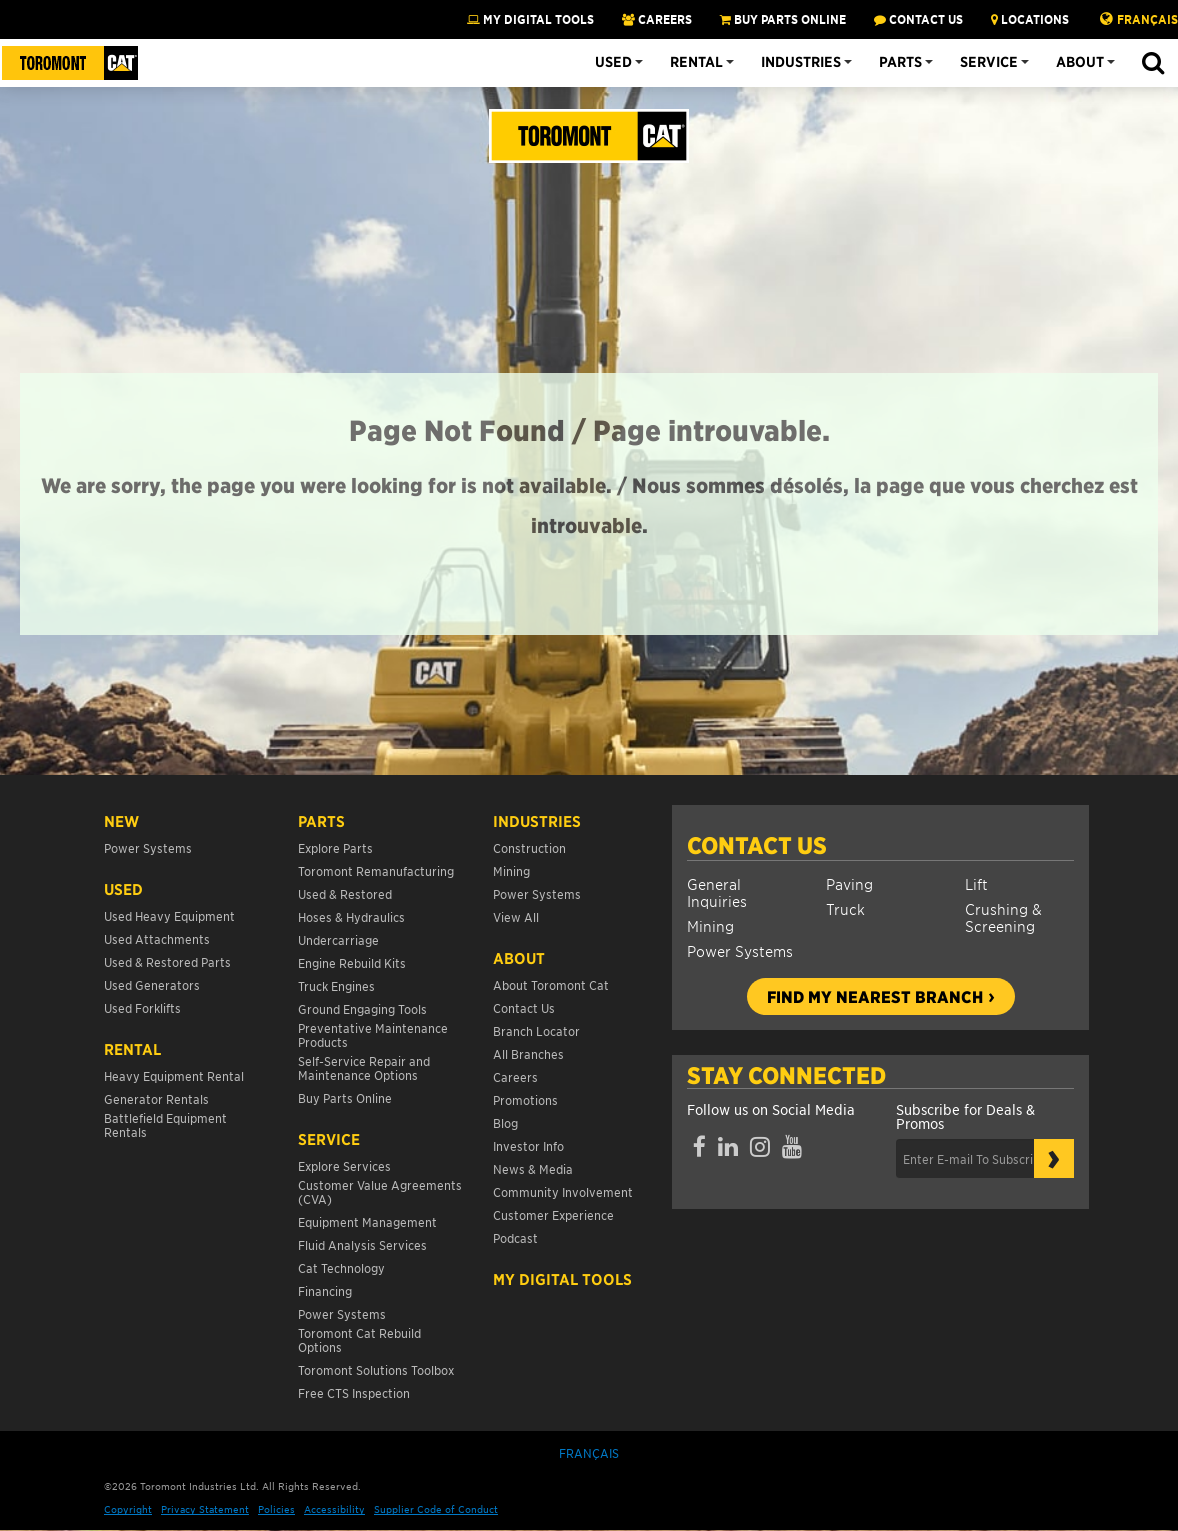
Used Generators (152, 984)
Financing (325, 1290)
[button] (1152, 64)
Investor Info (528, 1145)
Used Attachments (157, 938)
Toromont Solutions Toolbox (376, 1369)
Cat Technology (341, 1267)
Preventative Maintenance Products (373, 1034)
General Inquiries (717, 892)
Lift (976, 883)
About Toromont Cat (551, 984)
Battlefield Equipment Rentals (165, 1124)
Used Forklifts (142, 1007)
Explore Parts (335, 847)
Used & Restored (345, 893)
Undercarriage (338, 939)
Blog (505, 1122)
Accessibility (334, 1508)
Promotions (525, 1099)
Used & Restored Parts (167, 961)
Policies (276, 1508)
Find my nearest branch (875, 996)
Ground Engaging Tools (362, 1008)
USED (123, 889)
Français (1147, 19)
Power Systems (740, 950)
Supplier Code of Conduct (436, 1508)
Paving (849, 883)
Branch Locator (536, 1030)
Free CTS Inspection (354, 1392)
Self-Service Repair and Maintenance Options (364, 1067)
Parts (900, 62)
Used (613, 62)
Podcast (515, 1237)
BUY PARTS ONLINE (783, 19)
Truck (845, 908)
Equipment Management (367, 1221)
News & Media (533, 1168)
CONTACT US (918, 19)
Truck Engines (336, 985)
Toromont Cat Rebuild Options (359, 1339)
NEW (121, 821)
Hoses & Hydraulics (351, 916)
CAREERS (657, 19)
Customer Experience (553, 1214)
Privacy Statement (205, 1508)
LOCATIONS (1030, 19)
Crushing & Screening (1003, 917)
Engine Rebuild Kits (352, 962)
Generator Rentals (156, 1098)
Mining (710, 925)
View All (516, 916)
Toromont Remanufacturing (376, 870)
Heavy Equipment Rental (174, 1075)
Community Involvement (563, 1191)
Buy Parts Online (345, 1097)
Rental (696, 62)
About (1080, 62)
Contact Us (757, 845)
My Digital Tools (530, 19)
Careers (515, 1076)
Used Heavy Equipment (169, 915)
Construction (529, 847)
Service (989, 62)
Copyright (128, 1508)
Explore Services (344, 1165)
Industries (801, 62)
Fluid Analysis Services (362, 1244)
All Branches (528, 1053)
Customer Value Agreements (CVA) (380, 1191)
